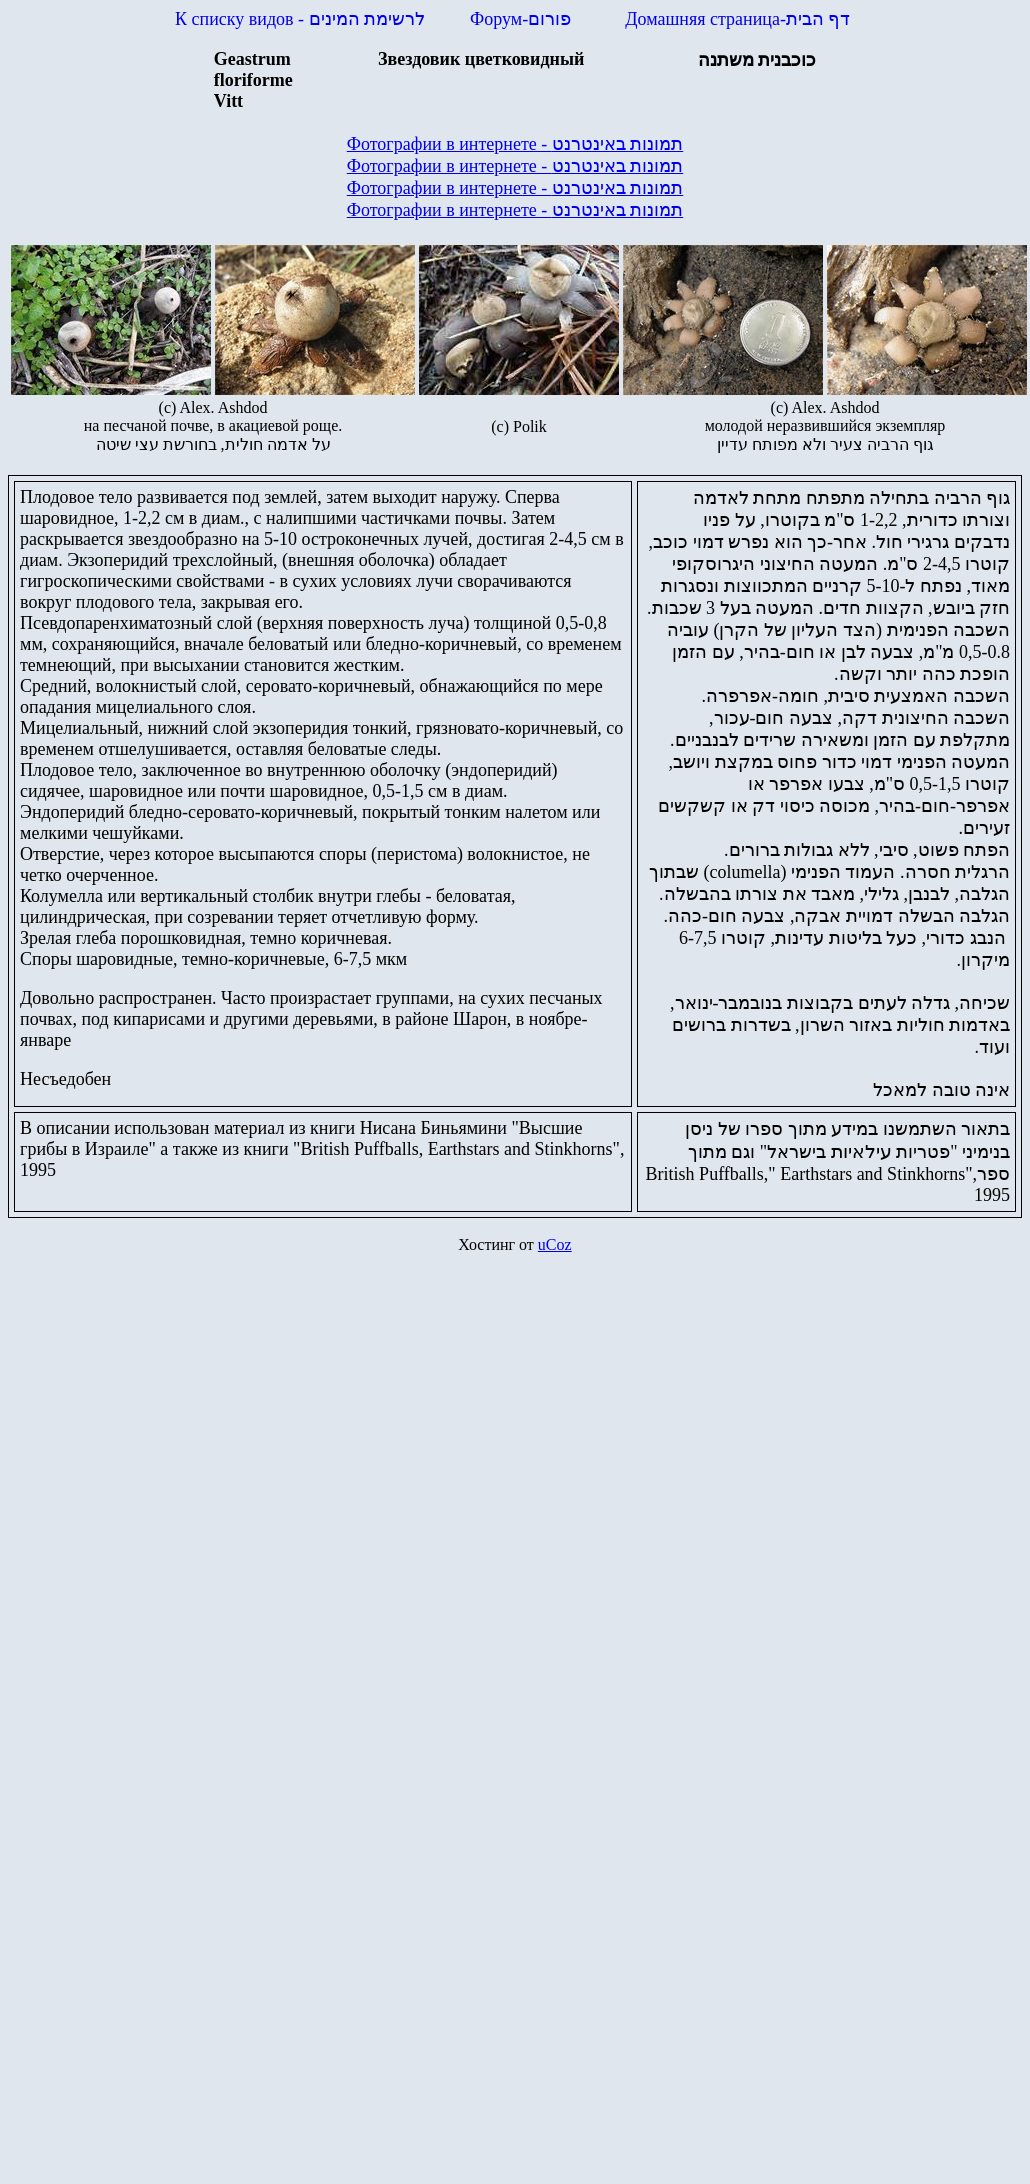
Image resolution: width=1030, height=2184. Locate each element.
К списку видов (300, 19)
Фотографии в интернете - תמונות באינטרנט (515, 144)
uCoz (555, 1244)
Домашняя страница (737, 19)
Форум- (523, 19)
